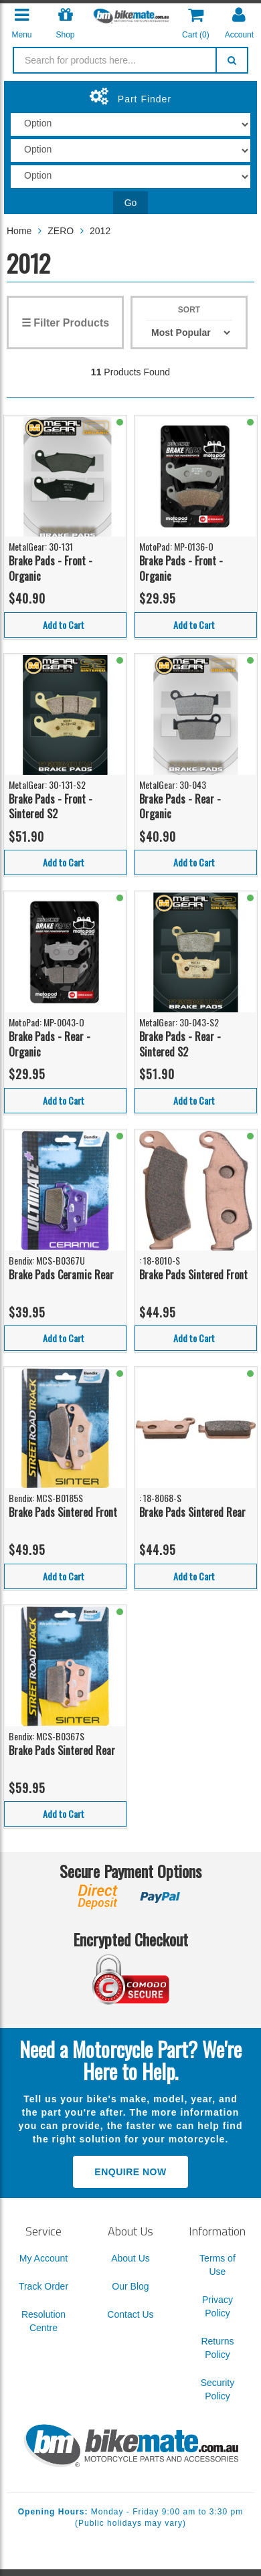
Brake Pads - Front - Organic (50, 568)
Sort (189, 309)
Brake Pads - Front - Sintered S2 (50, 807)
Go (130, 202)
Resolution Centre (43, 2321)
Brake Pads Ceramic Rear (61, 1274)
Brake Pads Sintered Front (193, 1274)
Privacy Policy (217, 2306)
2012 (100, 230)
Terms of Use (217, 2265)
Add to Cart (63, 625)
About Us (130, 2258)
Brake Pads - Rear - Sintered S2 (180, 1044)
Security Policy (218, 2389)
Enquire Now (130, 2172)
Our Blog (130, 2286)
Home (19, 230)
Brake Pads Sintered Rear (192, 1512)
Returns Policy (217, 2348)
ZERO (61, 230)
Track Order (43, 2286)
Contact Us (130, 2314)
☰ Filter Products (65, 323)
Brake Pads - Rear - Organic (180, 807)
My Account (43, 2258)
